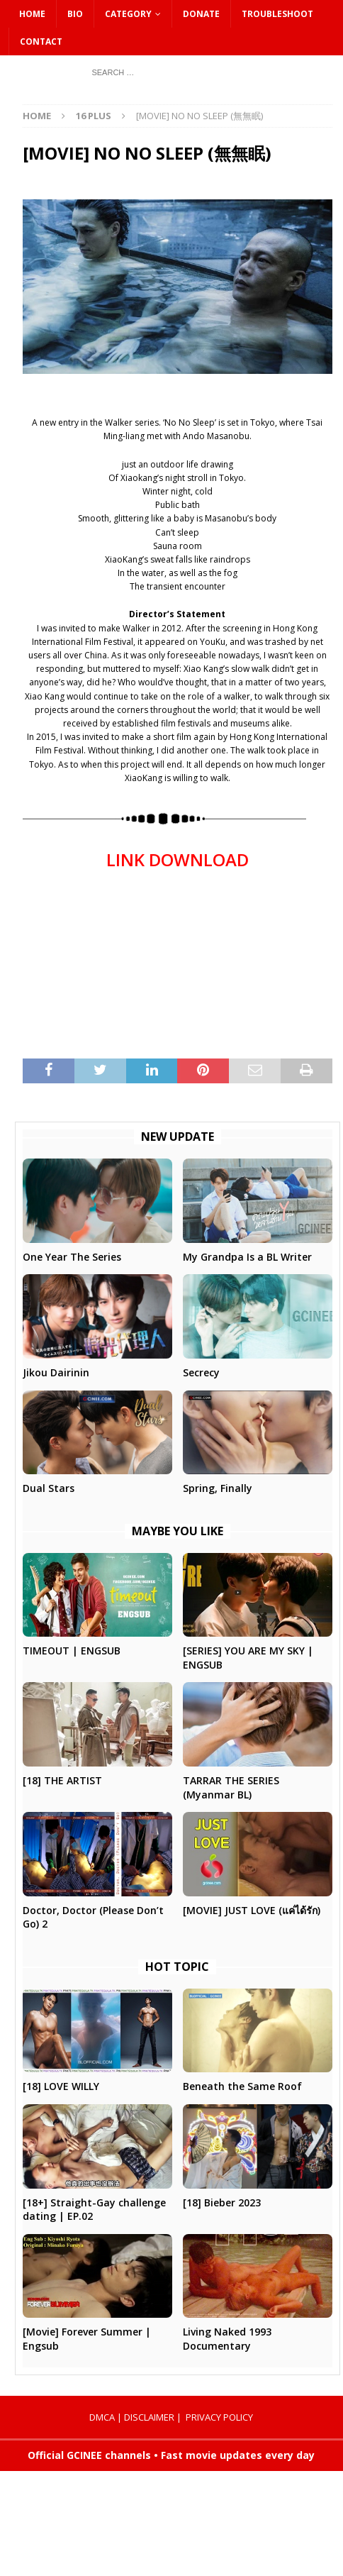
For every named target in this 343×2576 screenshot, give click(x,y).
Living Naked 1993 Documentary (227, 2339)
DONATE (201, 14)
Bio (75, 14)
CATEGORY (128, 14)
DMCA (102, 2417)
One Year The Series (72, 1257)
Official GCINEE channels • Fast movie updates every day (171, 2455)
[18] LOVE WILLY (61, 2086)
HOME (32, 14)
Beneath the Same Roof (242, 2086)
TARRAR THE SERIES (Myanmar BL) (231, 1787)
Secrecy (201, 1372)
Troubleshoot (277, 14)
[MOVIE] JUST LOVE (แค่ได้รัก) (251, 1910)
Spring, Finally (217, 1488)
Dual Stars (48, 1488)
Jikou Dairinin (56, 1372)
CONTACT (41, 41)
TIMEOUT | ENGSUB (71, 1650)
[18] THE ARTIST (62, 1780)
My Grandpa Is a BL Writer (247, 1257)
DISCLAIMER (149, 2417)
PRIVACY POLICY (219, 2417)
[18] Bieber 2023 (222, 2202)
